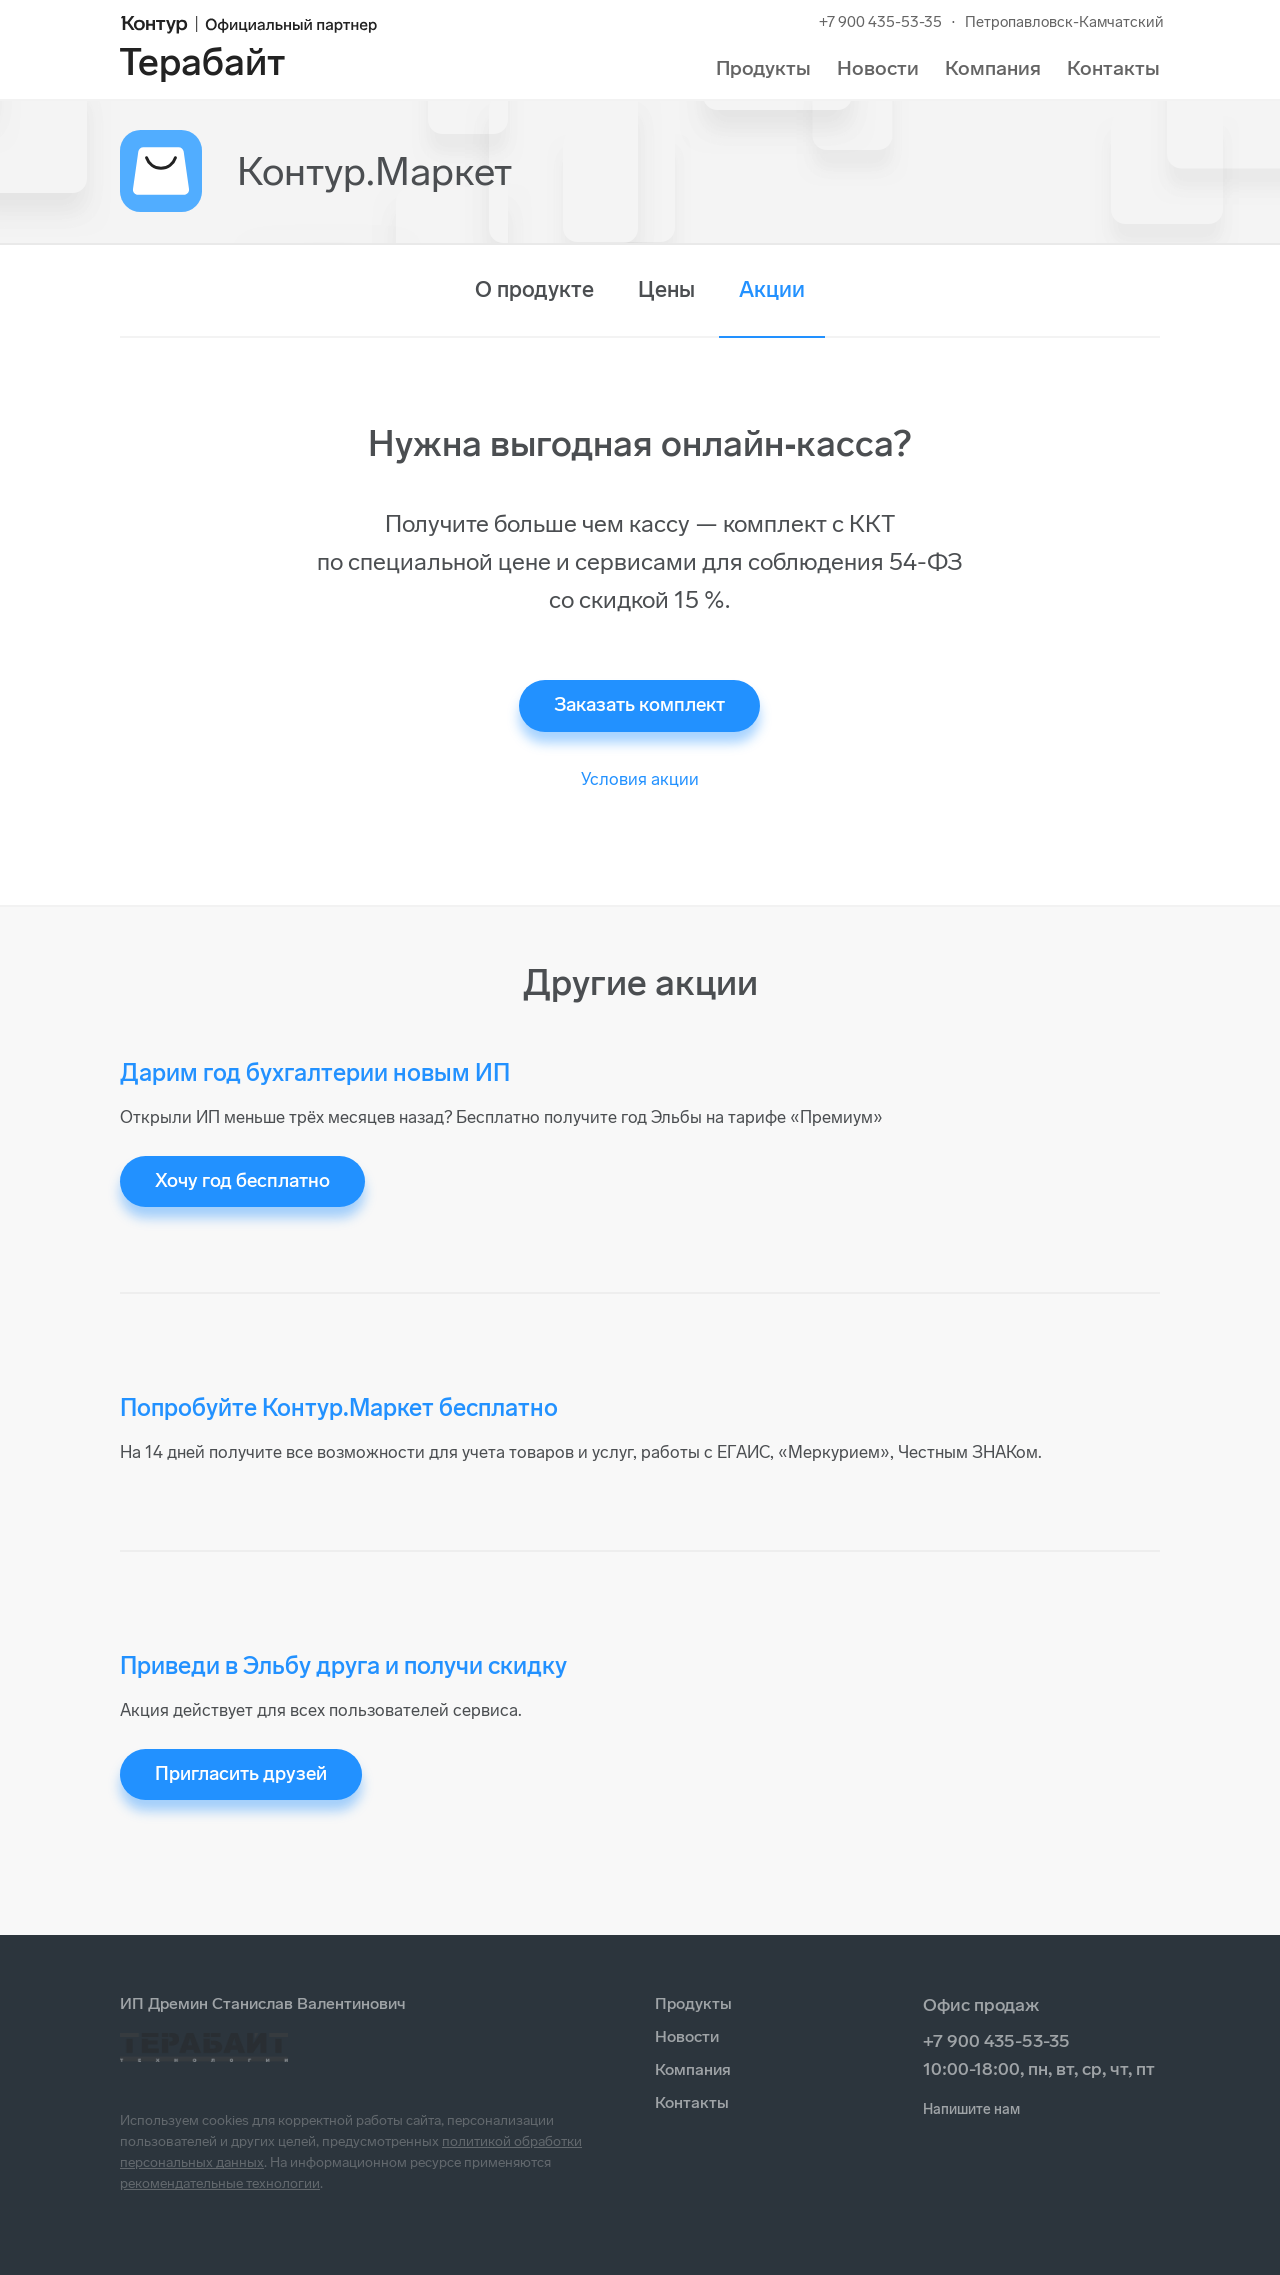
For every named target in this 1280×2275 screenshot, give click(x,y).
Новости (878, 68)
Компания (993, 68)
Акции (772, 289)
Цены (666, 289)
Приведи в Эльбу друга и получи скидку (343, 1665)
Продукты (763, 68)
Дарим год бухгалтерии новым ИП (315, 1072)
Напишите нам (971, 2109)
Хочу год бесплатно (242, 1180)
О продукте (534, 289)
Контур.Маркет (374, 171)
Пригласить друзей (241, 1773)
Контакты (1113, 68)
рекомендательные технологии (220, 2183)
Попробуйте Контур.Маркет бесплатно (339, 1407)
